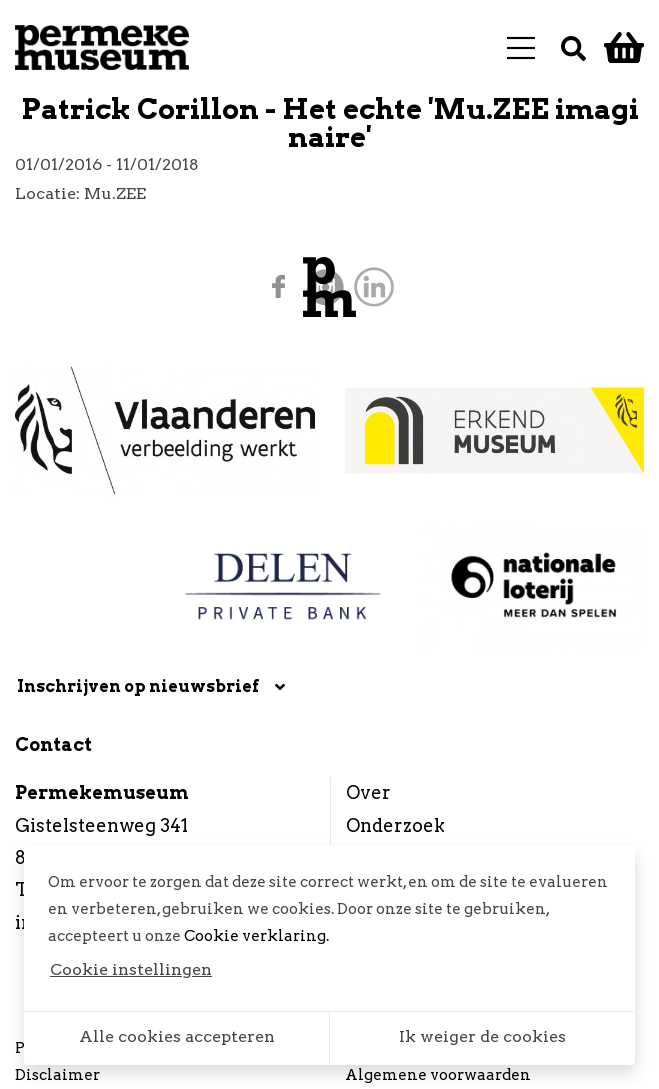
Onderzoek (395, 825)
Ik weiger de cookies (482, 1036)
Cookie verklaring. (256, 936)
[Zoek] (573, 47)
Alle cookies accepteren (177, 1036)
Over (368, 792)
